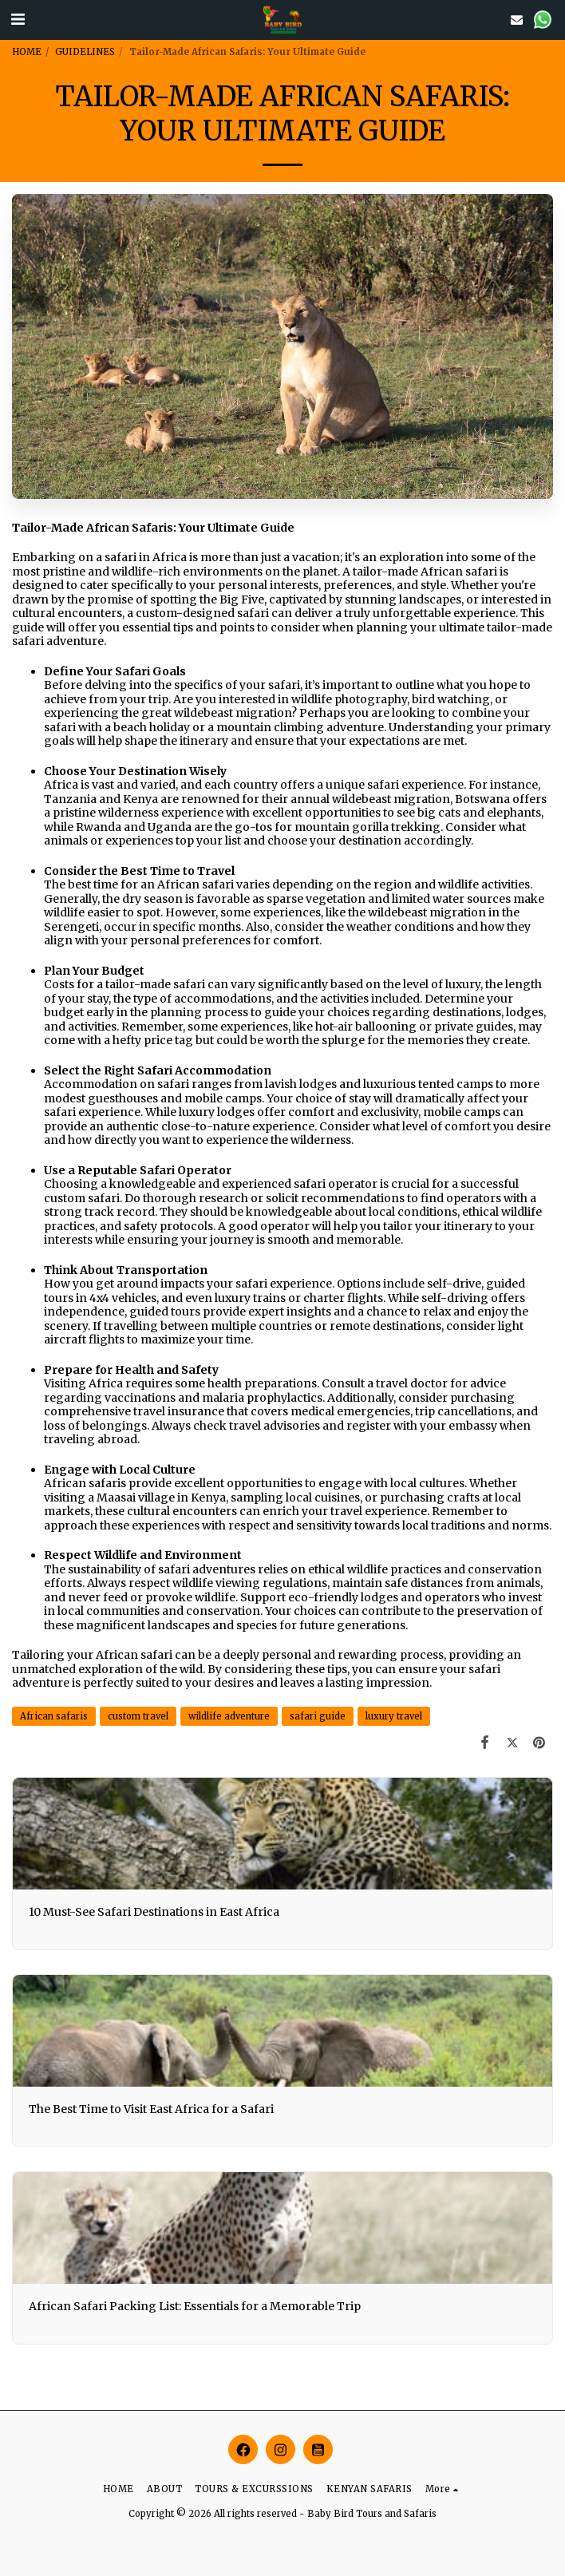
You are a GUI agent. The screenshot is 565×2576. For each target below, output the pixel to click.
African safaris (54, 1716)
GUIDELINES (85, 51)
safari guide (318, 1716)
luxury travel (393, 1716)
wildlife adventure (229, 1716)
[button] (17, 18)
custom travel (138, 1716)
